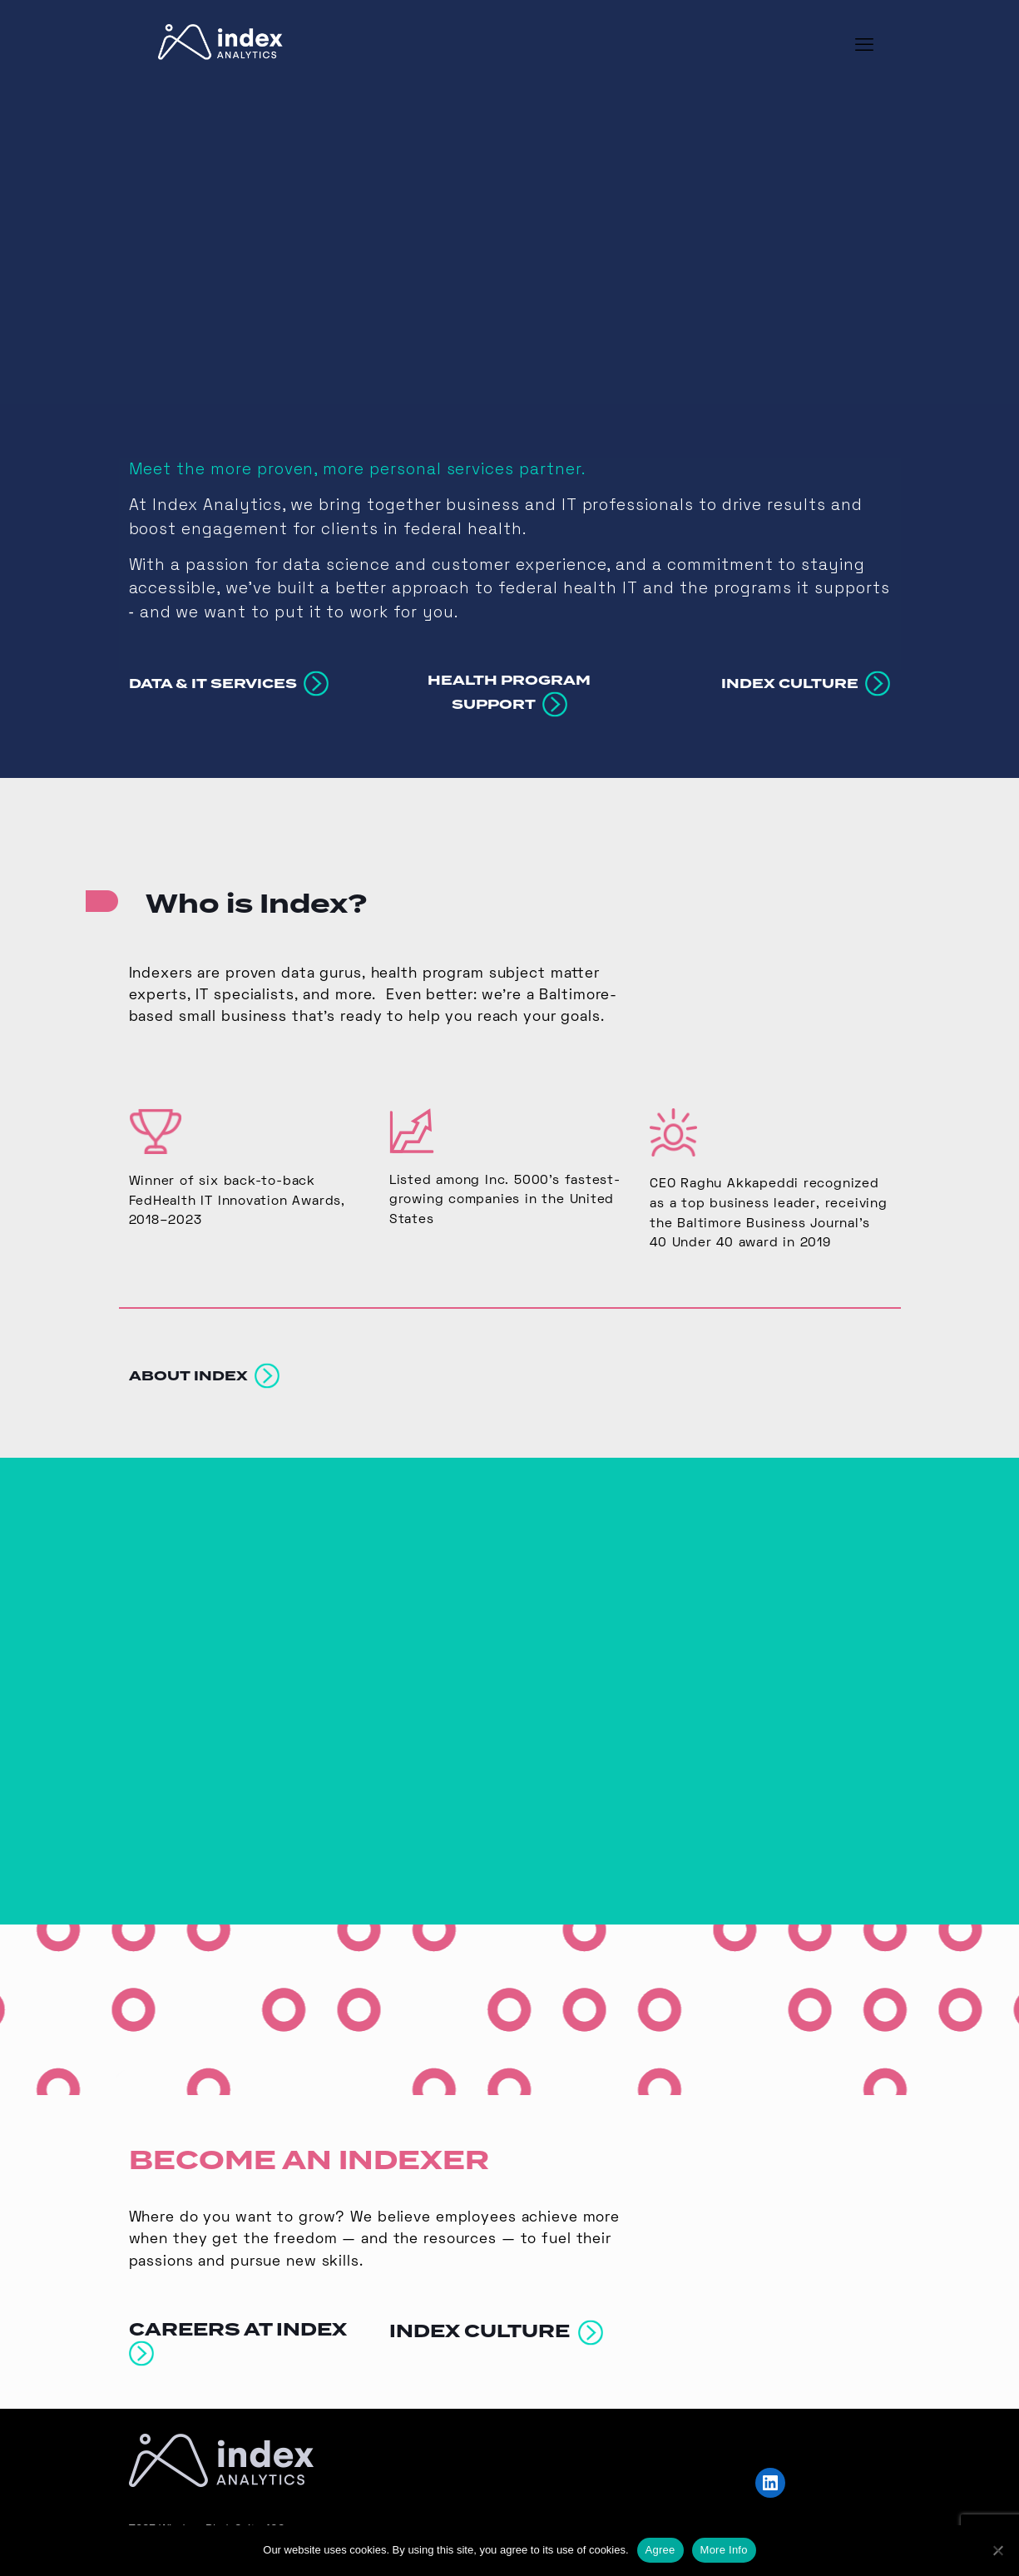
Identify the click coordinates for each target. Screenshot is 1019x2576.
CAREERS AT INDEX (242, 2325)
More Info (724, 2550)
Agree (660, 2550)
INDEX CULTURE (496, 2315)
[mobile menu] (864, 46)
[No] (998, 2550)
